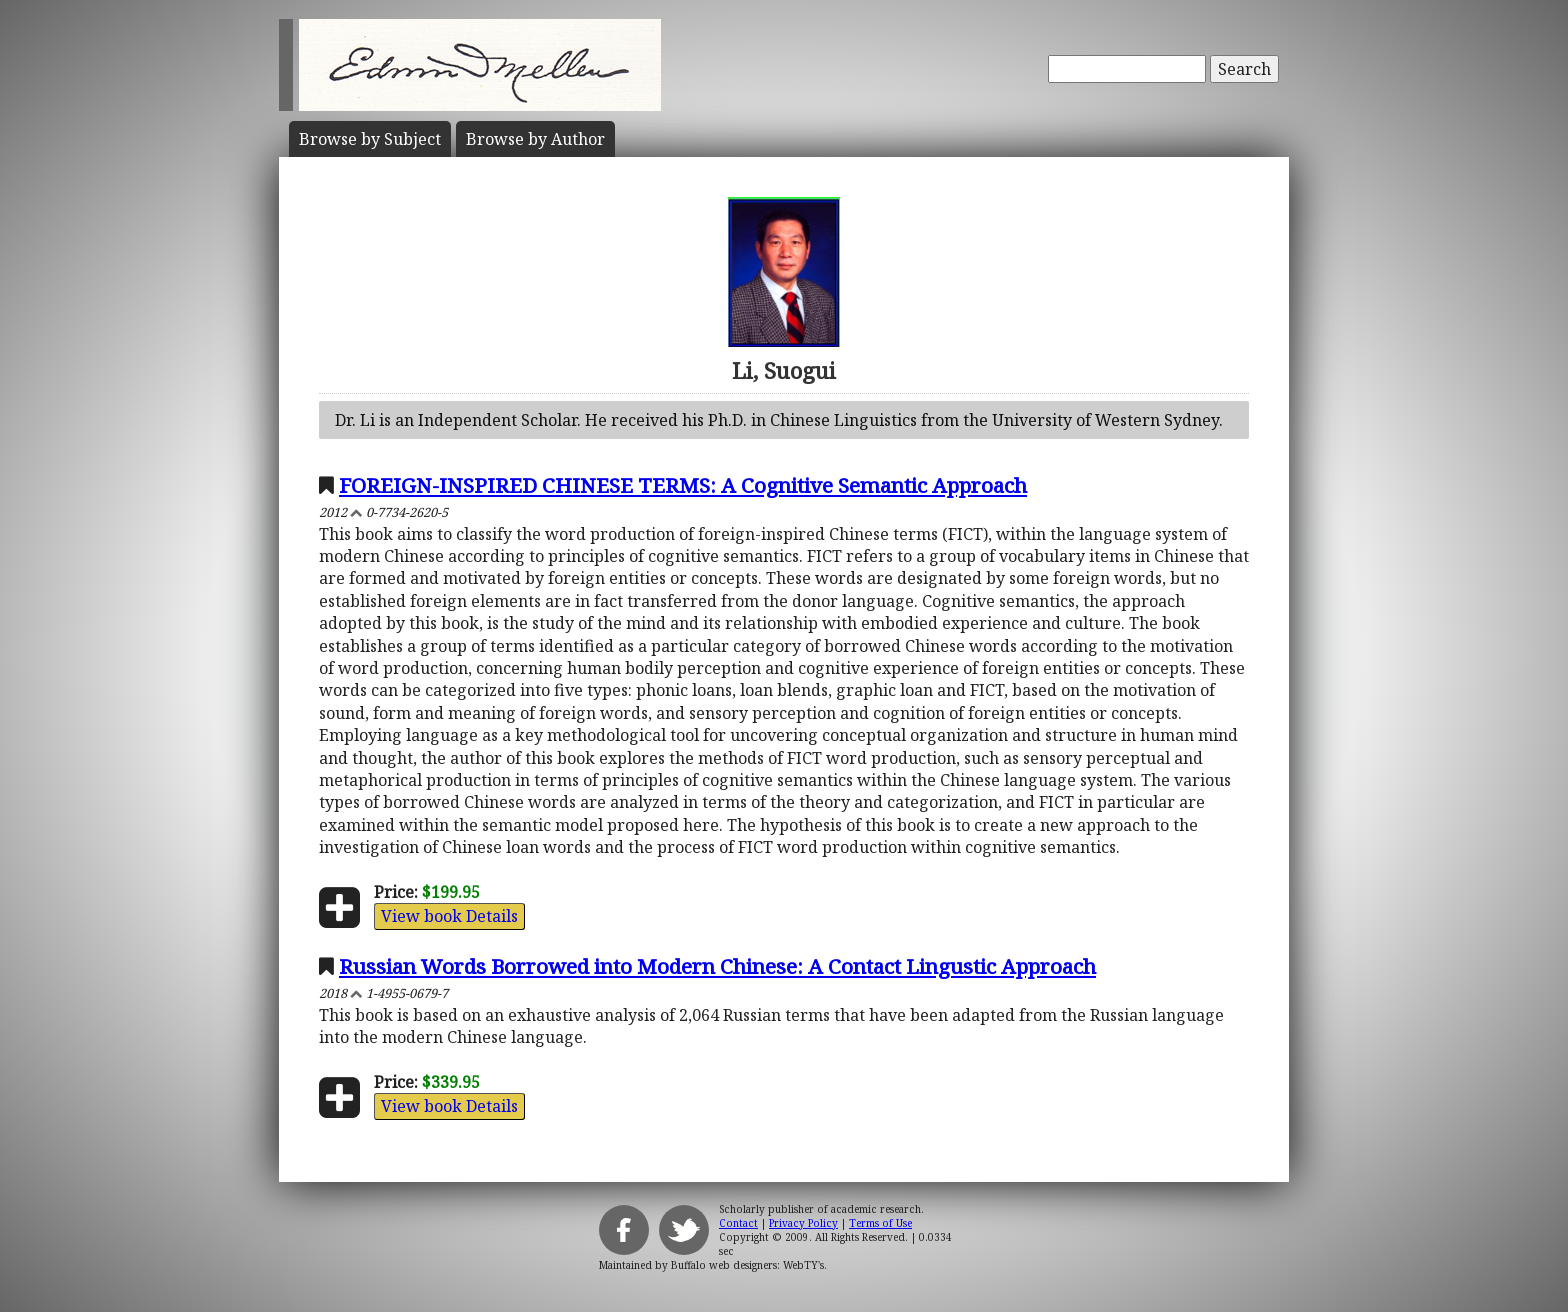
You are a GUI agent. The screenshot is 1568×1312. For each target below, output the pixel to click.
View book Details (449, 916)
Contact (738, 1223)
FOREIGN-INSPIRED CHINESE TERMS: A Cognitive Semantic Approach (683, 485)
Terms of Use (880, 1223)
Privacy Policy (803, 1223)
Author (535, 139)
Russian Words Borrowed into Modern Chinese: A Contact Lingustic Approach (717, 966)
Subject (370, 139)
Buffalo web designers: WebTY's (747, 1265)
